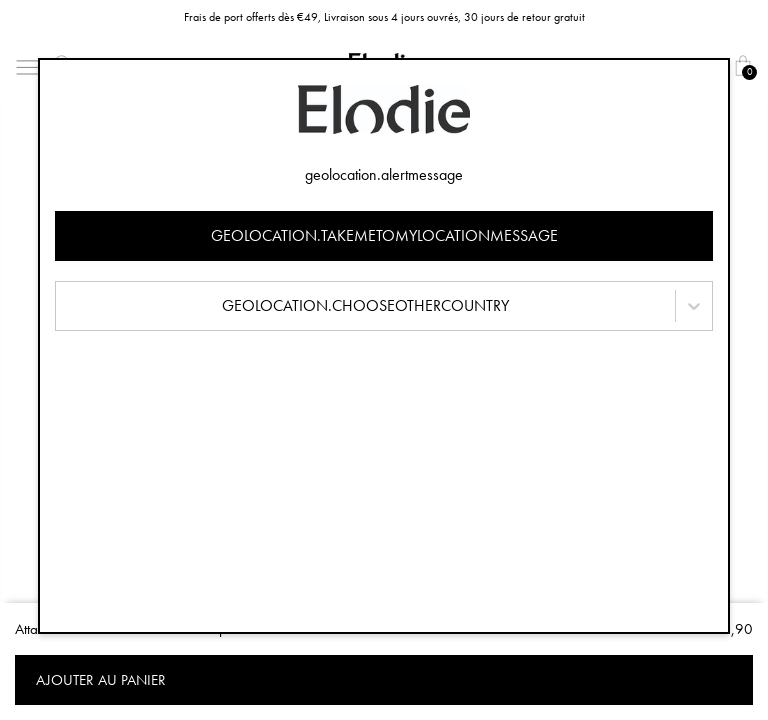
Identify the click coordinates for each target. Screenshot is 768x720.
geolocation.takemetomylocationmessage (384, 235)
